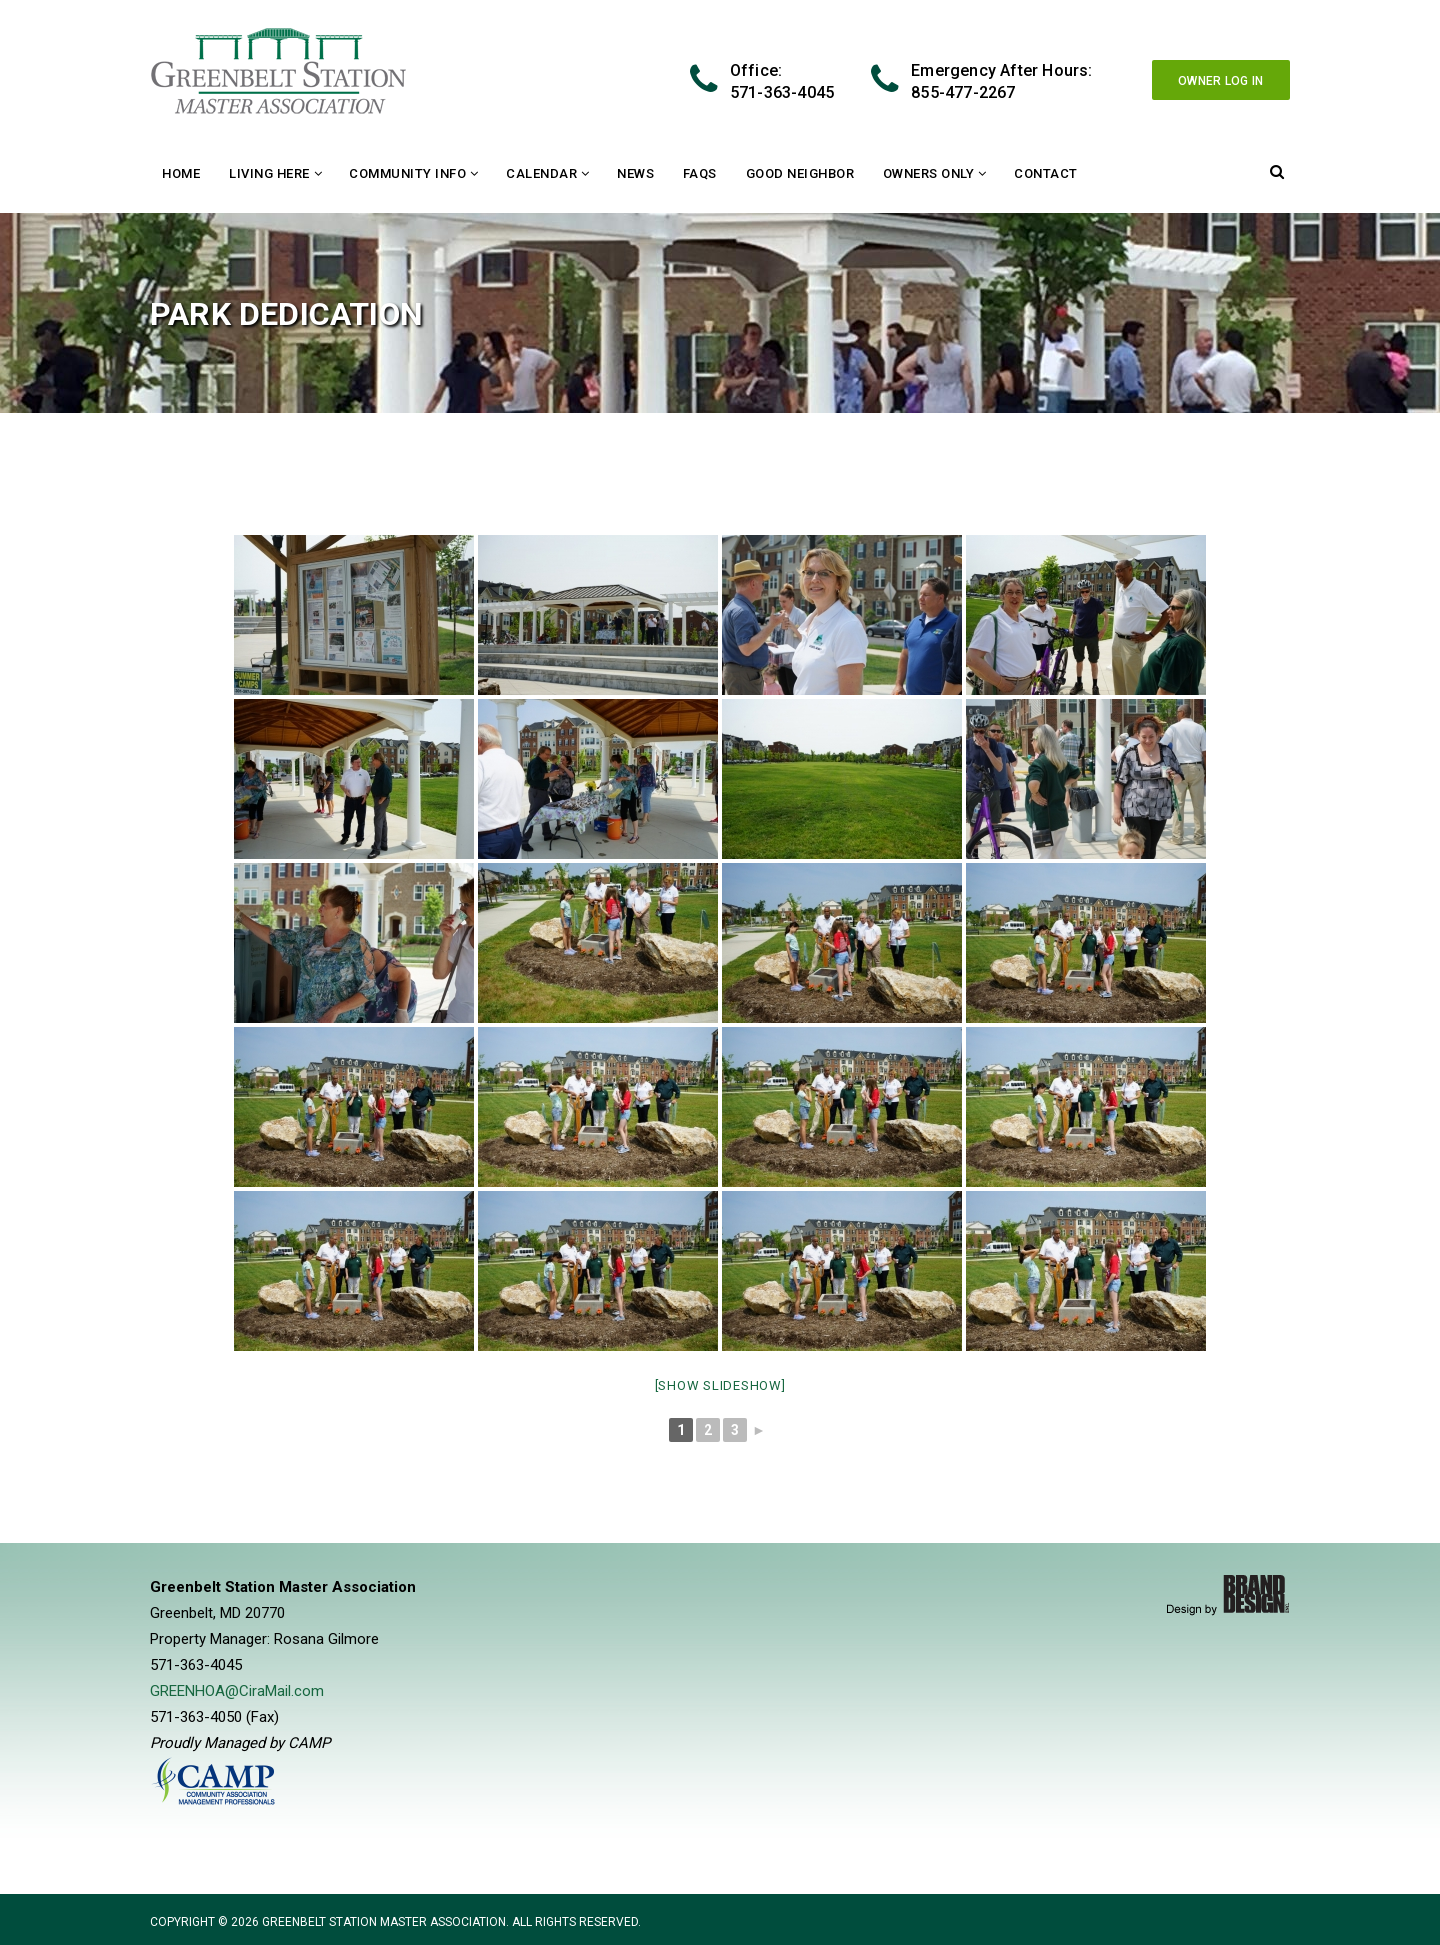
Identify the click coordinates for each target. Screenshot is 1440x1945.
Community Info (407, 173)
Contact (1046, 173)
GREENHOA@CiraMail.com (237, 1691)
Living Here (269, 173)
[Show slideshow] (720, 1385)
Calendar (541, 173)
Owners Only (929, 173)
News (635, 173)
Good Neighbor (800, 173)
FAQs (700, 173)
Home (181, 173)
